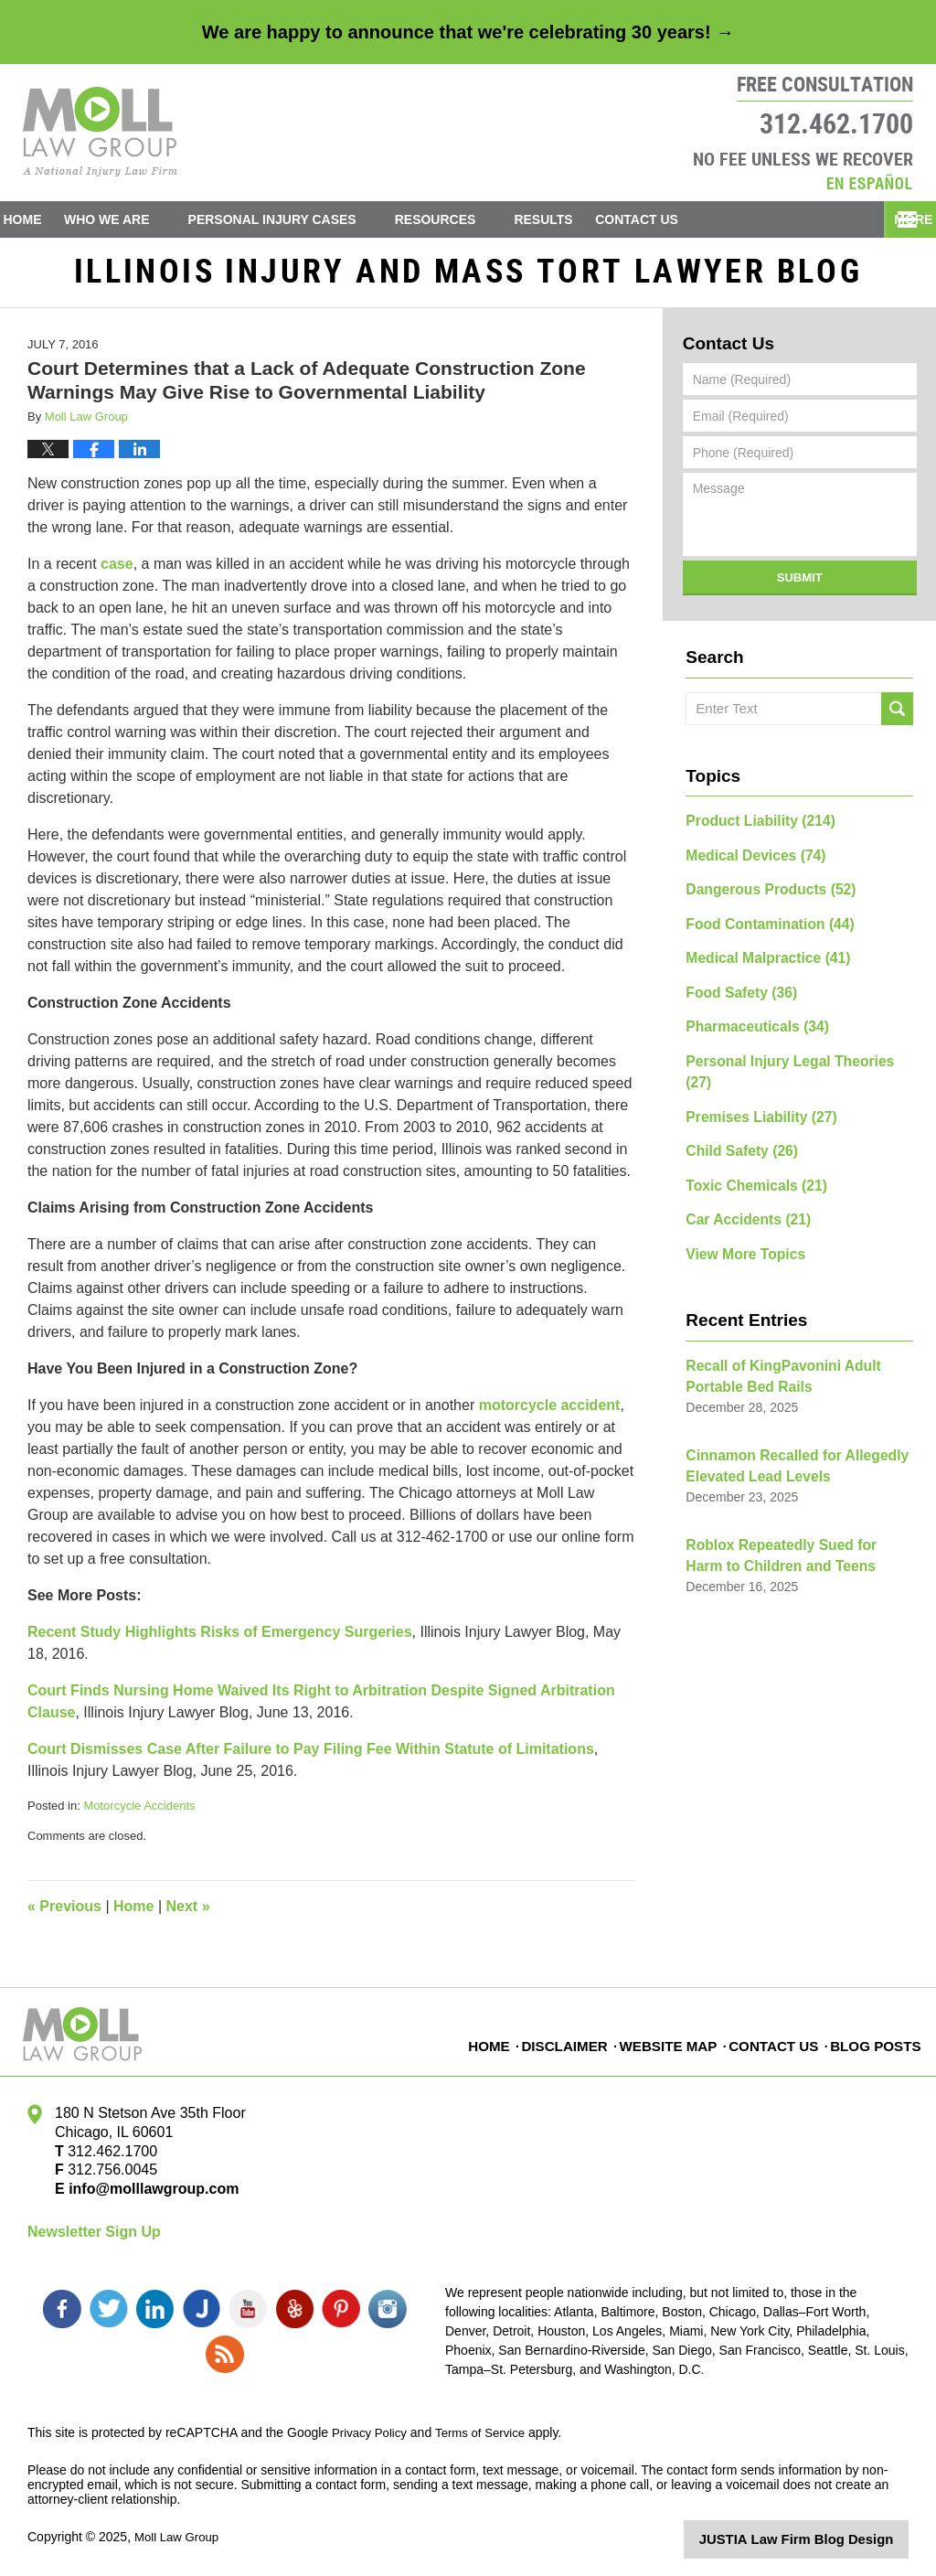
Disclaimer (572, 2041)
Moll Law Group (179, 2536)
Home (38, 219)
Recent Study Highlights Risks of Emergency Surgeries (219, 1641)
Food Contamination (761, 924)
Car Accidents (741, 1180)
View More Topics (739, 1212)
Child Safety (736, 1116)
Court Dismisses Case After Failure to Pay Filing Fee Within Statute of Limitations (310, 1758)
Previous (64, 1915)
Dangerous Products (762, 892)
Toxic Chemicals (749, 1148)
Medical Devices (748, 860)
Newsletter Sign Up (94, 2241)
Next (188, 1915)
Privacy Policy (371, 2432)
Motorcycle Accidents (139, 1815)
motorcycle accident (550, 1414)
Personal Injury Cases (304, 219)
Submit (800, 586)
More (897, 219)
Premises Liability (753, 1084)
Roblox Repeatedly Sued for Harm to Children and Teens (797, 1502)
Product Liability (752, 828)
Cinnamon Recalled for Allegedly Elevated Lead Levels (785, 1417)
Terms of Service (487, 2432)
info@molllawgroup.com (147, 2198)
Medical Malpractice (759, 956)
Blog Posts (876, 2041)
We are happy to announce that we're (468, 32)
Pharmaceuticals (750, 1020)
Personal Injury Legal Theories (792, 1052)
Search (897, 717)
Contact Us (685, 219)
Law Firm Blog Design (821, 2538)
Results (575, 219)
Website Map (673, 2041)
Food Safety (735, 988)
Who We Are (139, 219)
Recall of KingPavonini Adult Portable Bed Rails (773, 1332)
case (117, 573)
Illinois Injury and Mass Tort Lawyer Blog (100, 131)
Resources (467, 219)
